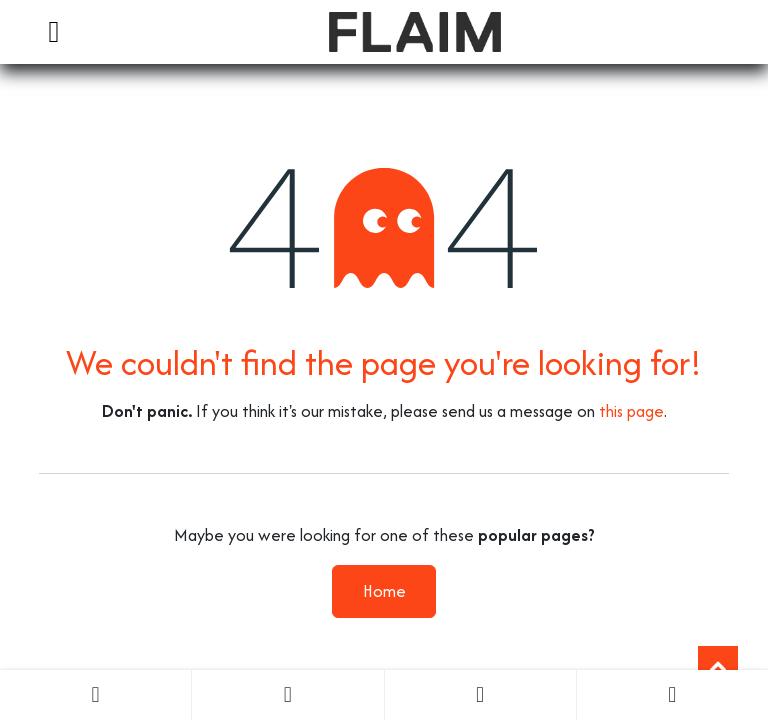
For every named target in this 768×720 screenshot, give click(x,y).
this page (631, 411)
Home (384, 591)
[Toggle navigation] (54, 32)
